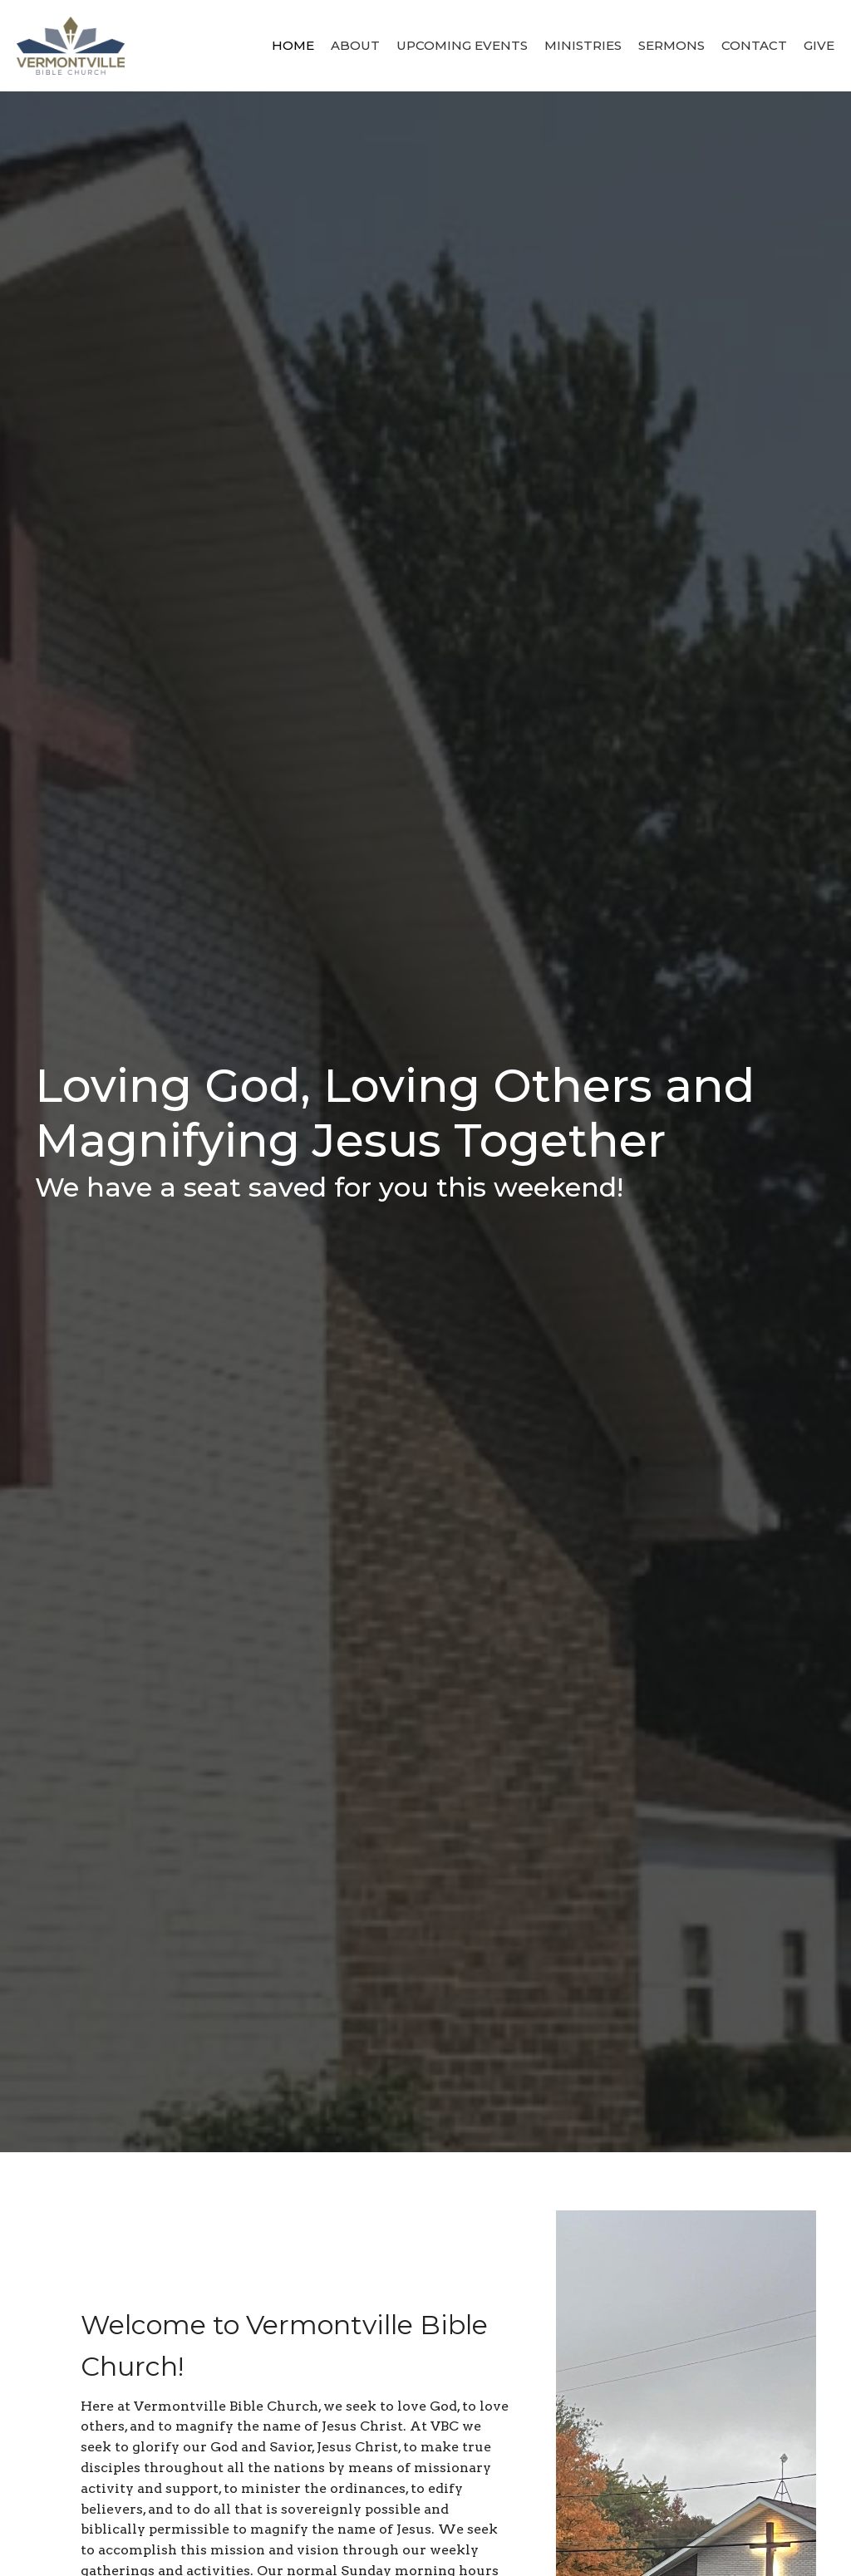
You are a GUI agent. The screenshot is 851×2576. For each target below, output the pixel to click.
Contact (754, 45)
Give (819, 45)
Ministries (583, 45)
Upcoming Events (462, 45)
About (355, 45)
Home (293, 45)
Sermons (671, 45)
